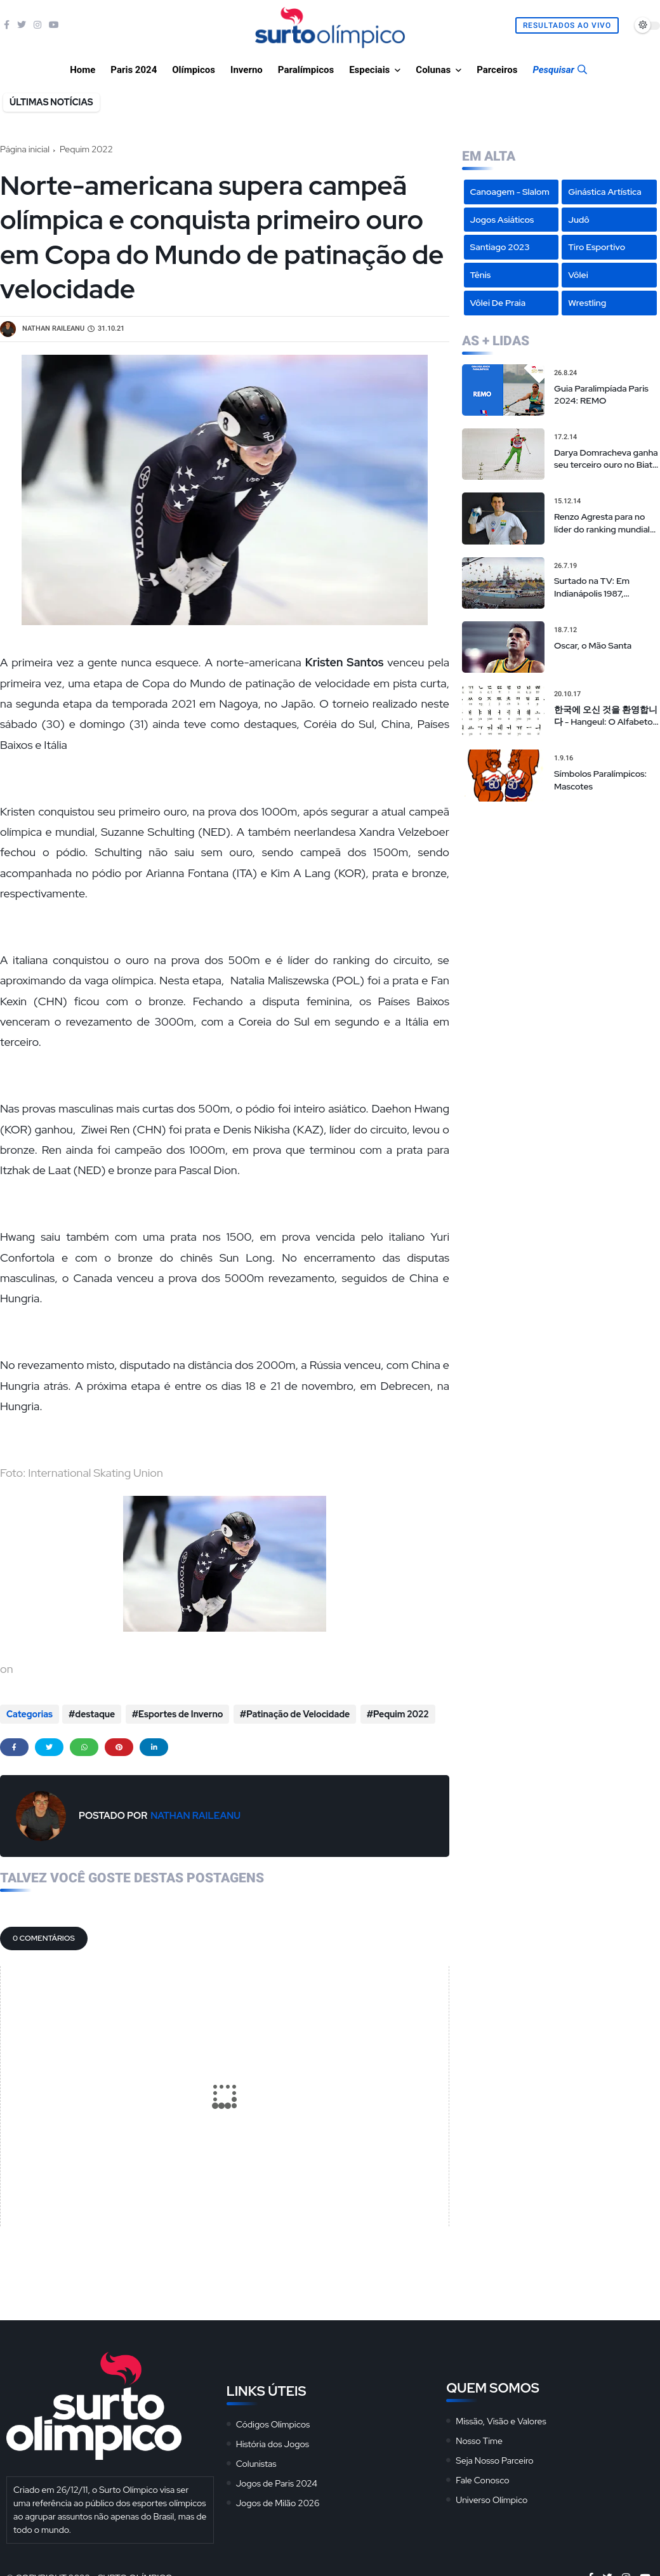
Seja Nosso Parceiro (494, 2458)
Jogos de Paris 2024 (276, 2481)
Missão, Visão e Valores (501, 2419)
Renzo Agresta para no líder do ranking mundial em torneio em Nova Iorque (602, 523)
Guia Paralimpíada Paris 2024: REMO (601, 395)
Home (82, 70)
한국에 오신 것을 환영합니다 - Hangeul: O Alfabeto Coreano (605, 716)
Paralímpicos (306, 70)
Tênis (480, 275)
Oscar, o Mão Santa (592, 645)
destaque (95, 1714)
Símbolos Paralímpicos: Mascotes (600, 780)
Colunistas (256, 2461)
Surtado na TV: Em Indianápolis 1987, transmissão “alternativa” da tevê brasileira (604, 587)
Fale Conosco (482, 2478)
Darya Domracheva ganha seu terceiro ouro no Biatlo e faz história (607, 459)
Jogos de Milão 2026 (278, 2501)
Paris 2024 (133, 70)
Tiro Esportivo (596, 247)
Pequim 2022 (86, 149)
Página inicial (25, 149)
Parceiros (497, 70)
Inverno (246, 70)
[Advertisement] (561, 893)
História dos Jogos (272, 2442)
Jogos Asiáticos (502, 219)
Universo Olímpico (491, 2498)
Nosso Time (479, 2439)
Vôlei (578, 275)
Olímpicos (193, 70)
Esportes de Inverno (180, 1714)
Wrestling (587, 302)
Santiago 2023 (500, 247)
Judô (579, 219)
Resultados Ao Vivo (567, 25)
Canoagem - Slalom (510, 191)
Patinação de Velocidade (296, 1714)
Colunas (433, 70)
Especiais (369, 70)
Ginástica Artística (605, 191)
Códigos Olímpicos (273, 2422)
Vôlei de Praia (498, 302)
